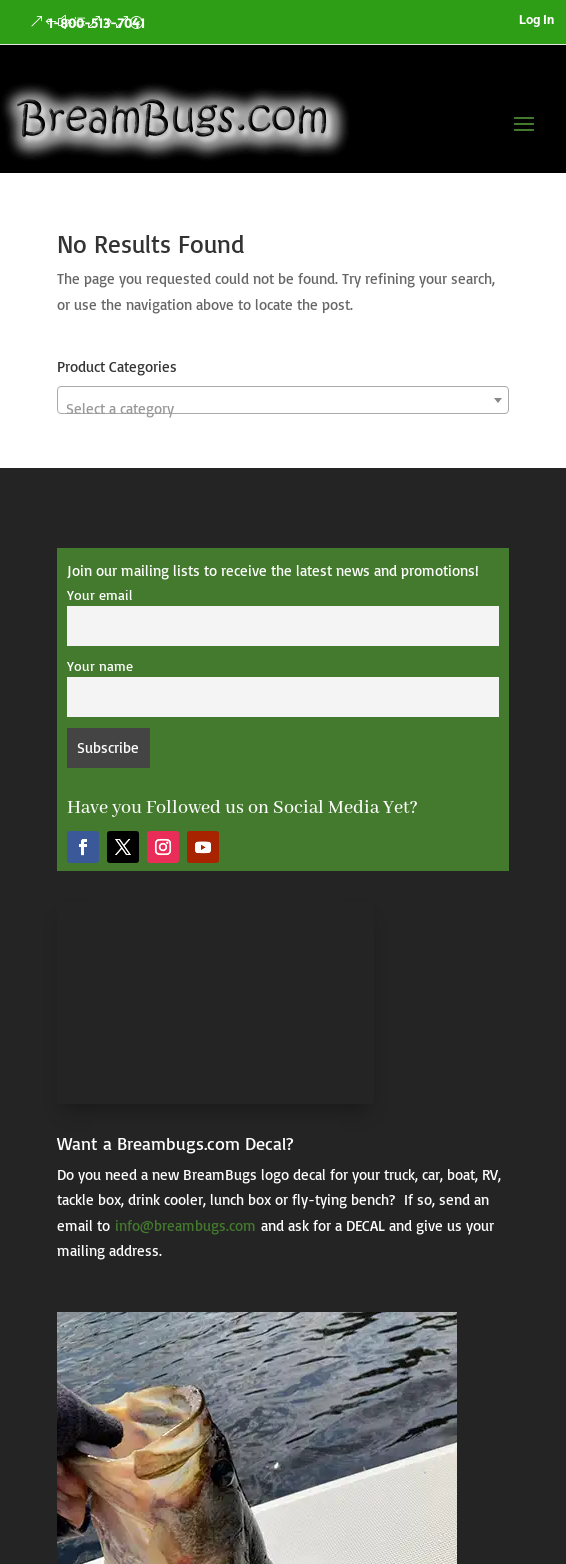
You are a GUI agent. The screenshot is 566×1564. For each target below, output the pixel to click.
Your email (99, 594)
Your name (100, 665)
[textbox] (283, 408)
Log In (536, 19)
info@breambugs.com (185, 1225)
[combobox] (283, 400)
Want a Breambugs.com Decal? (175, 1143)
